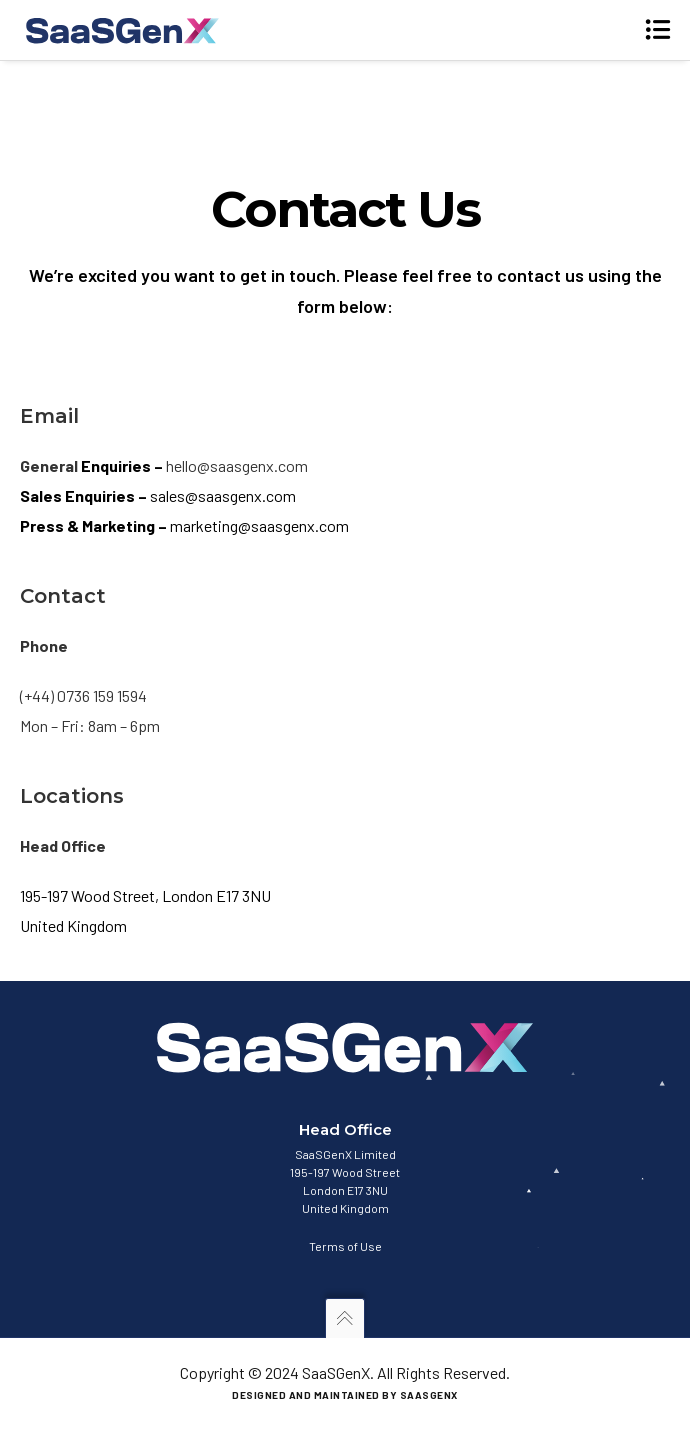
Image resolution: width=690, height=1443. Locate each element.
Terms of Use (345, 1246)
